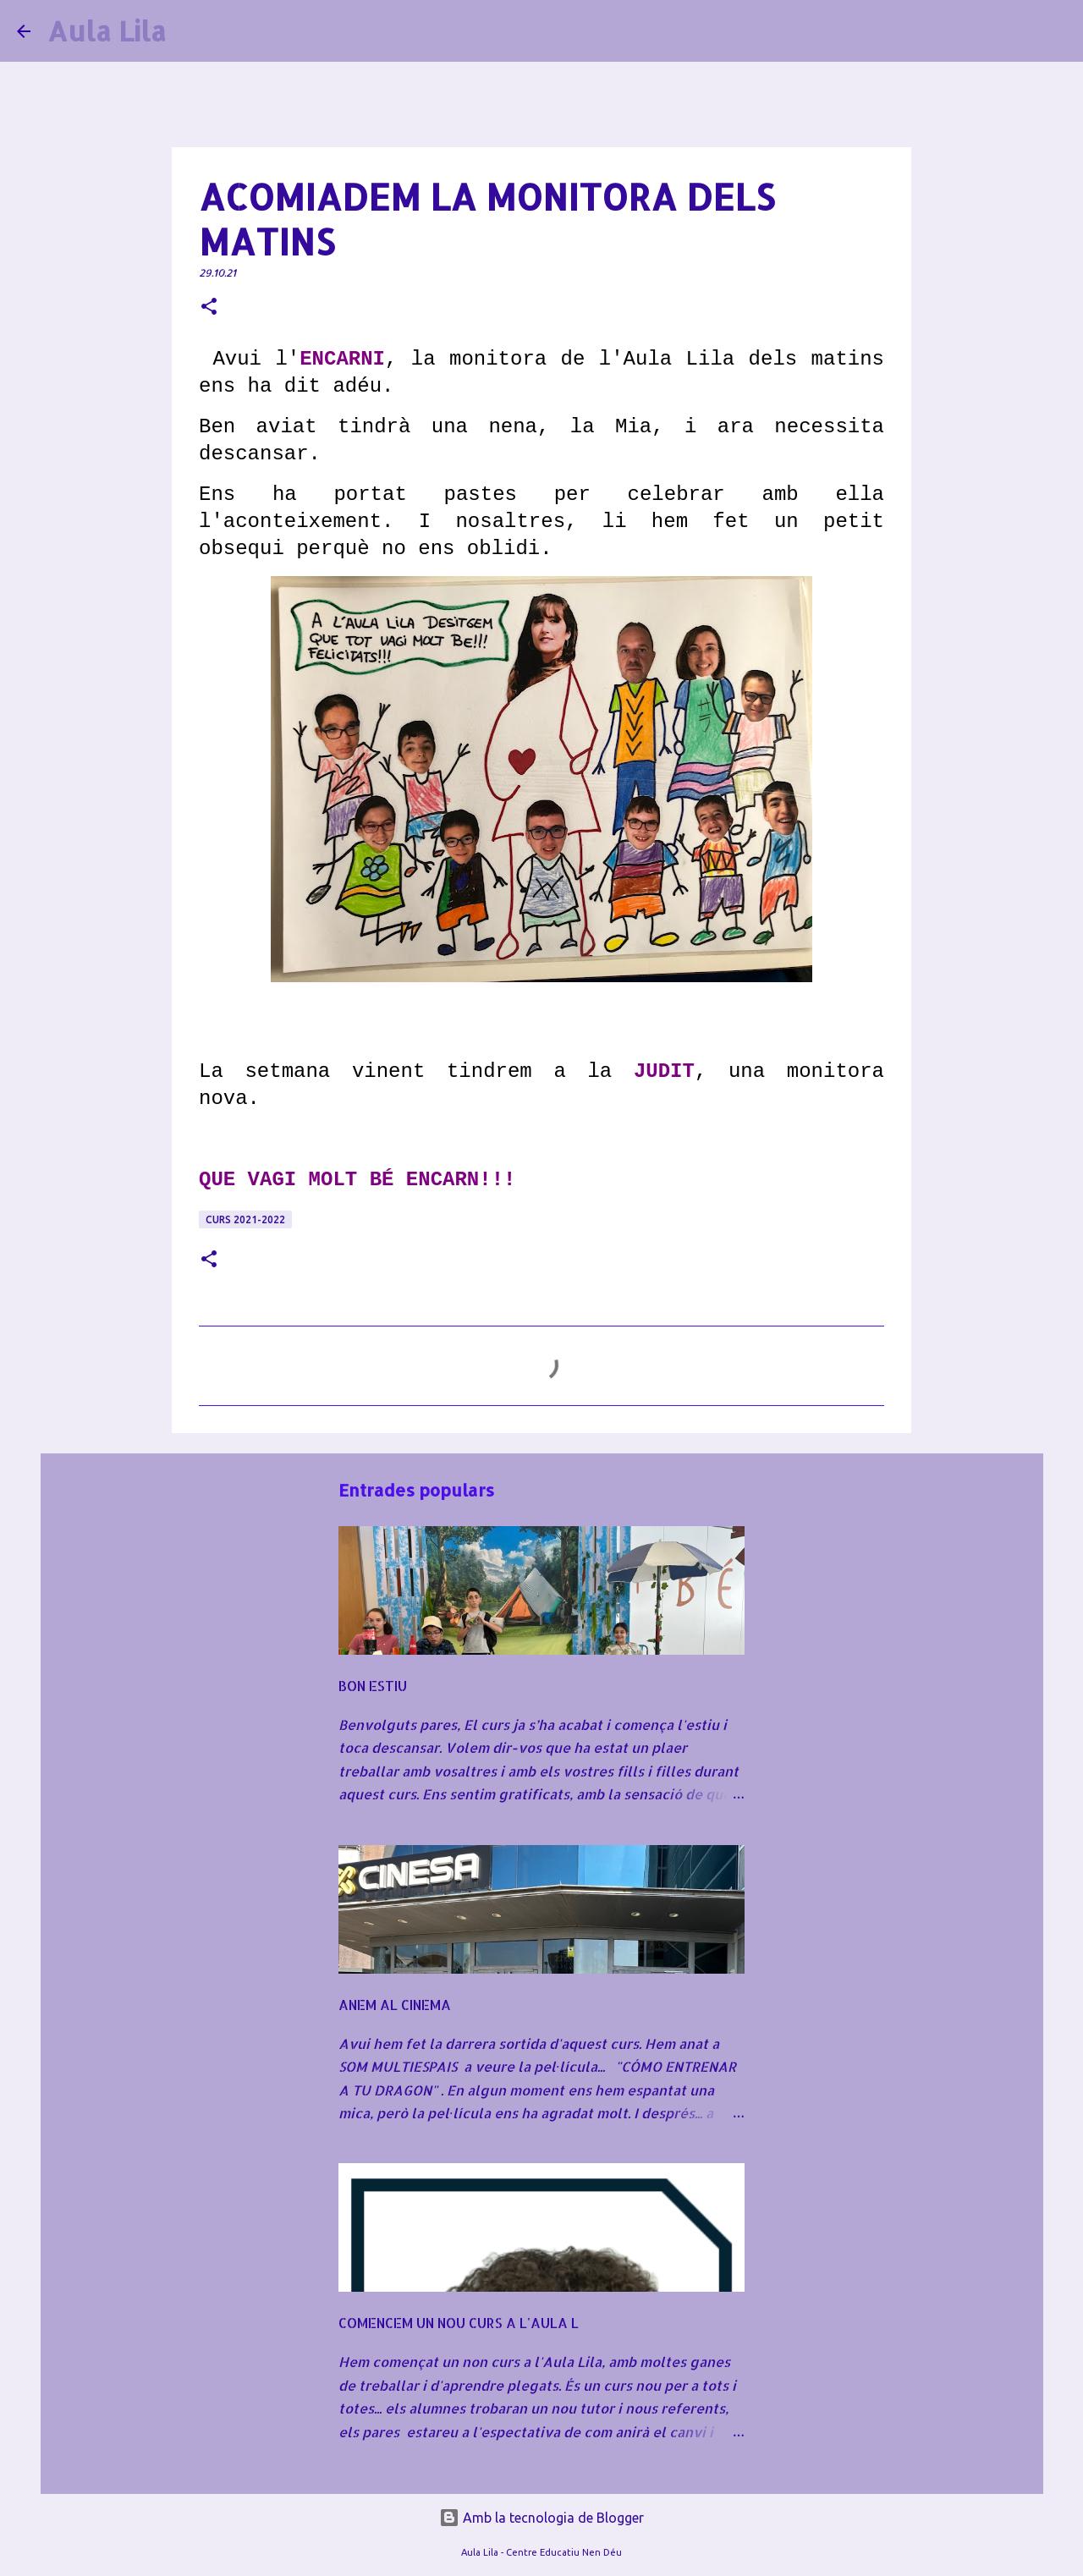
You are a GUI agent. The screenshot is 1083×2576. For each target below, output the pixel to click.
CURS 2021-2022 (245, 1219)
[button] (209, 307)
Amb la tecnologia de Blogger (541, 2517)
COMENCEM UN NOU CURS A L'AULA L (458, 2323)
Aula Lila (106, 31)
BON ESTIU (372, 1685)
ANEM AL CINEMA (394, 2004)
